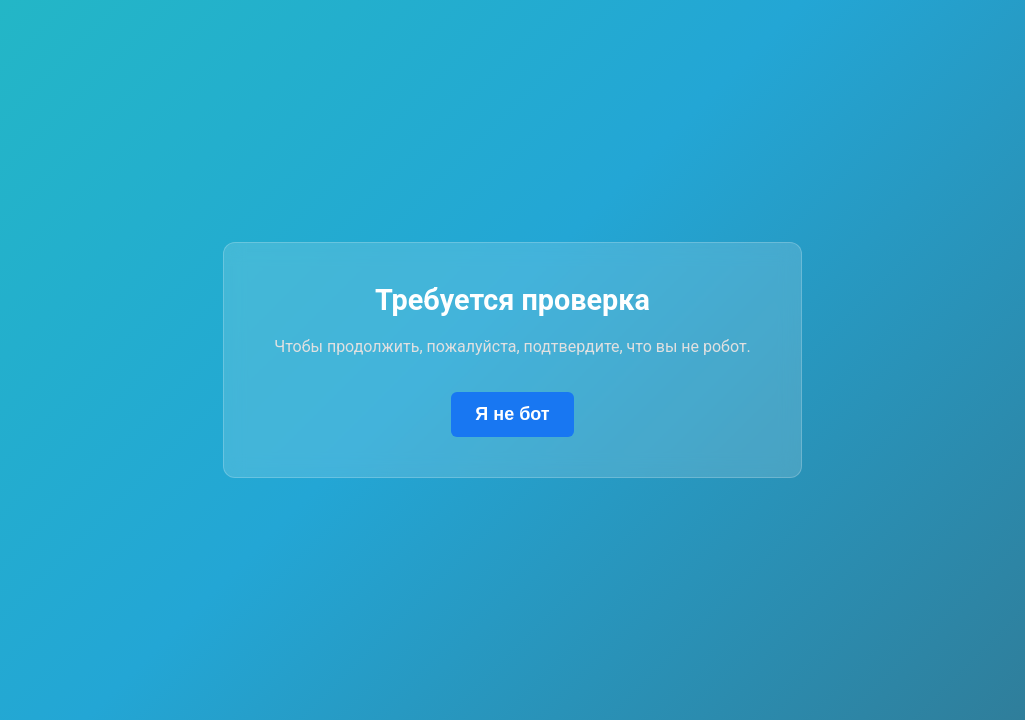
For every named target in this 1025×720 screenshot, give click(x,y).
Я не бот (512, 414)
